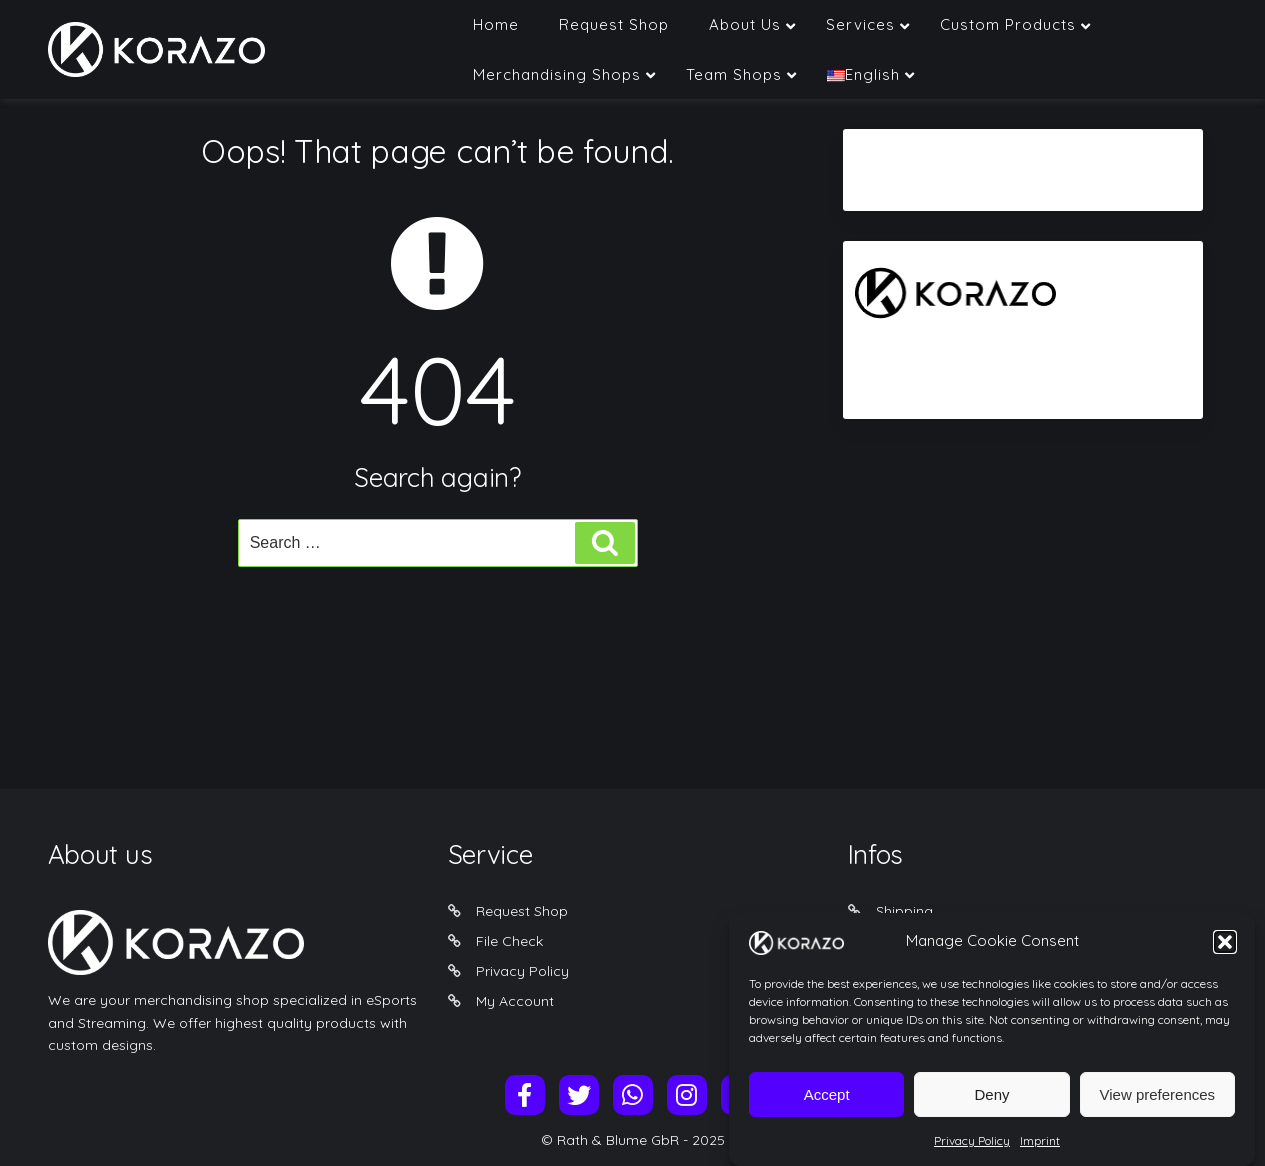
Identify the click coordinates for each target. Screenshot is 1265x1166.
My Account (515, 1001)
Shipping (904, 911)
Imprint (1040, 1148)
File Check (509, 941)
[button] (1225, 949)
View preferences (1158, 1101)
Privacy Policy (972, 1148)
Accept (827, 1101)
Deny (991, 1101)
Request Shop (522, 911)
